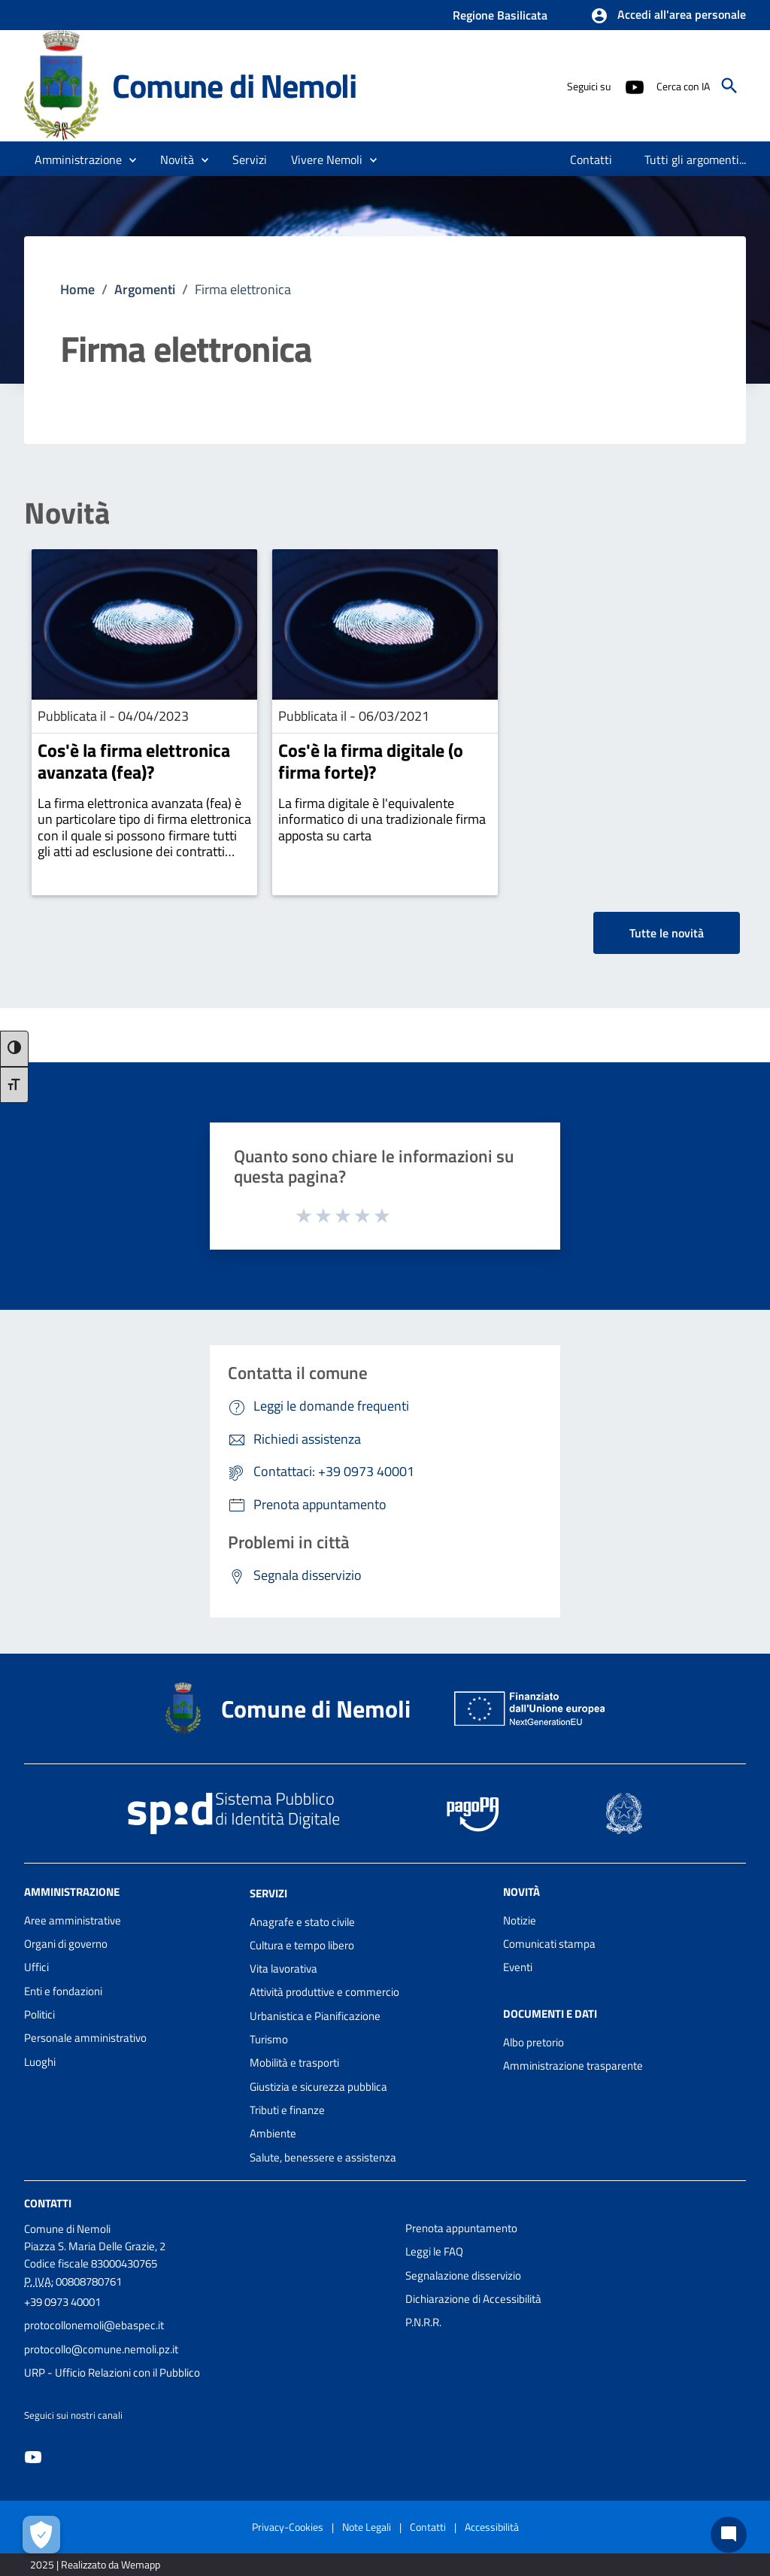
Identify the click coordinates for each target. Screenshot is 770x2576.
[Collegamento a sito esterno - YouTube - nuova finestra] (634, 86)
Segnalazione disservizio (463, 2275)
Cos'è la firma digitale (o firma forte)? (370, 761)
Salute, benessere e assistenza (323, 2157)
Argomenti (144, 289)
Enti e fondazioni (63, 1991)
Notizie (519, 1920)
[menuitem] (591, 159)
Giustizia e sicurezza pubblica (318, 2086)
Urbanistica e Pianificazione (315, 2016)
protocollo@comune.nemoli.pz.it (101, 2349)
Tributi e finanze (287, 2110)
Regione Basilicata (500, 15)
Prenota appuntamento (461, 2228)
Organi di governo (66, 1943)
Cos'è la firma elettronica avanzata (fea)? (134, 761)
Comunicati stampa (549, 1943)
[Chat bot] (728, 2534)
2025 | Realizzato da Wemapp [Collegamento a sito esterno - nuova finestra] (95, 2564)
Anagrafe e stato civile (302, 1921)
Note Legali (366, 2527)
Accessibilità (492, 2527)
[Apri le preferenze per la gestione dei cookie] (41, 2534)
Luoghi (40, 2061)
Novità (67, 513)
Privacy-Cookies (287, 2527)
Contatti (47, 2203)
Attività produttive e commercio (324, 1991)
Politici (39, 2014)
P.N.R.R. (423, 2322)
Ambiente (273, 2133)
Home (77, 289)
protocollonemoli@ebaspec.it (94, 2325)
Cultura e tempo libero (302, 1945)
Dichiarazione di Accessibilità (473, 2298)
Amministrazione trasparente (573, 2065)
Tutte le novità (666, 933)
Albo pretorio (533, 2042)
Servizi (268, 1893)
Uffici (36, 1967)
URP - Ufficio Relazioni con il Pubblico (112, 2372)
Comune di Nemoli (234, 85)
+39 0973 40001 (62, 2301)
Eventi (517, 1967)
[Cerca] (729, 85)
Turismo (269, 2039)
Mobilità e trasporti (294, 2062)
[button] (668, 16)
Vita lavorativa (283, 1968)
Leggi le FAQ (434, 2251)
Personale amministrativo (85, 2037)
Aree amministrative (72, 1920)
